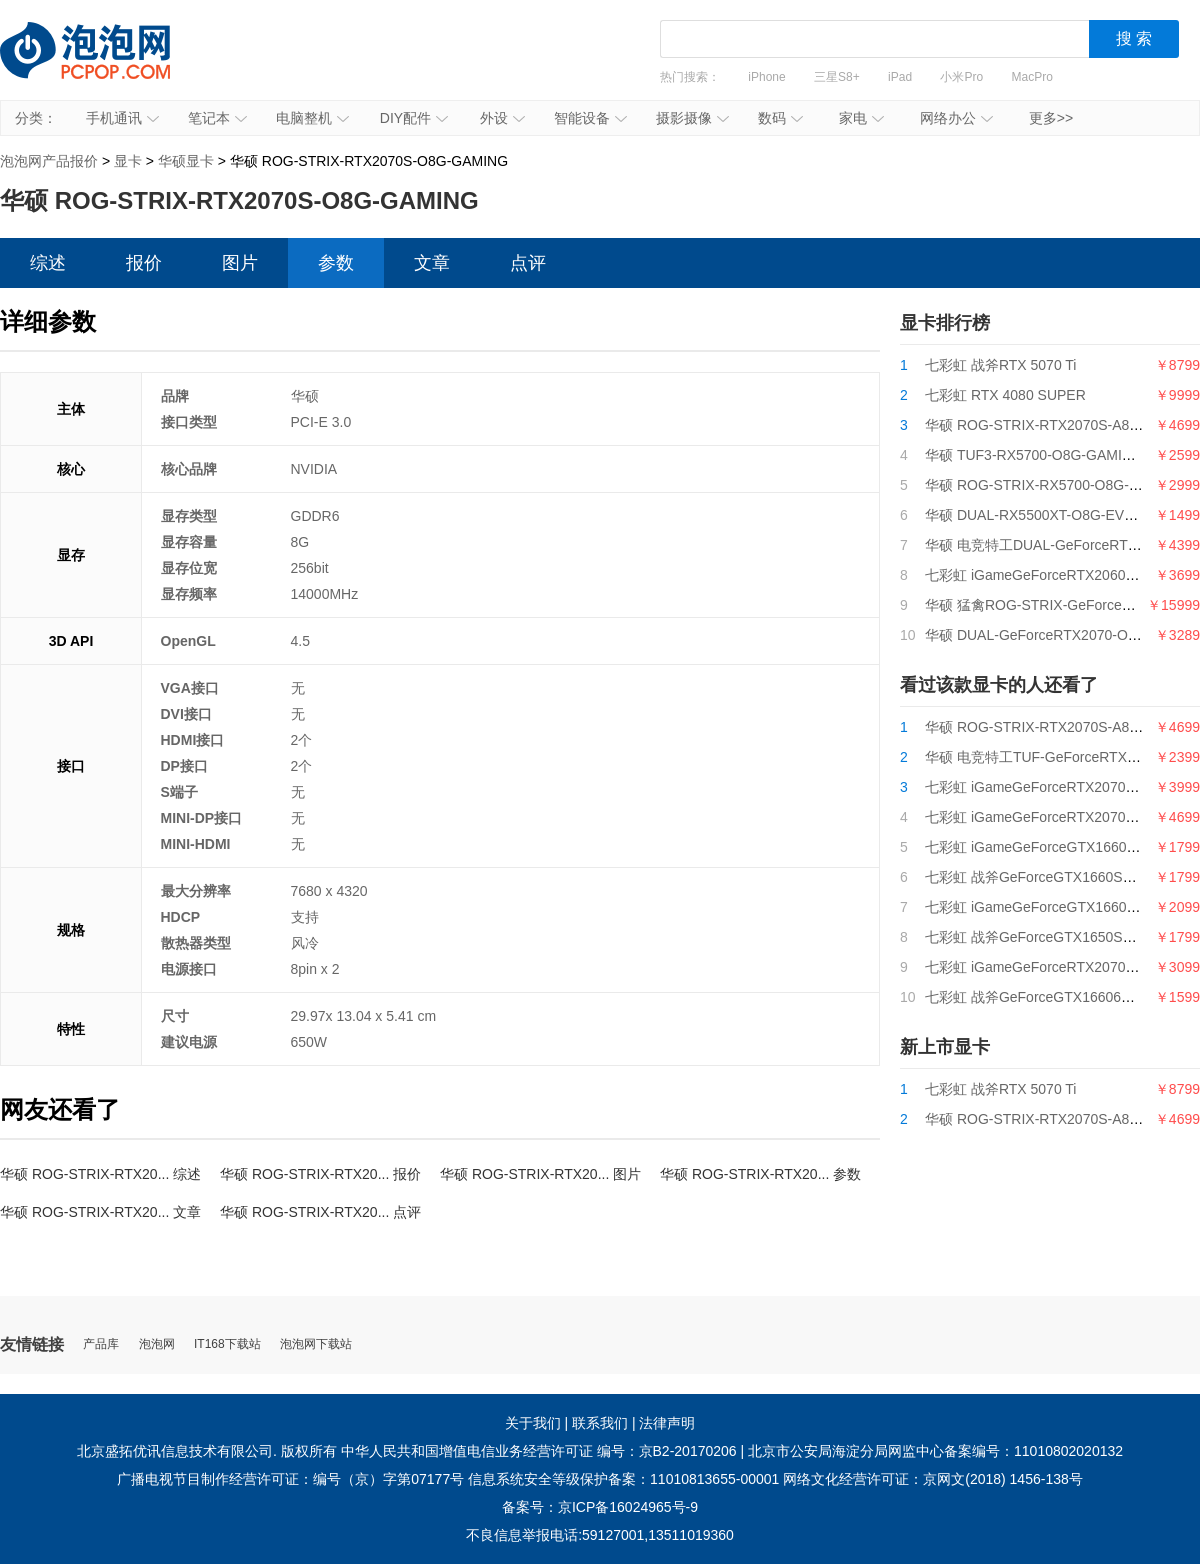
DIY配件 (414, 118)
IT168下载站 (227, 1344)
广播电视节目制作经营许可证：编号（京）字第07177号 (290, 1479)
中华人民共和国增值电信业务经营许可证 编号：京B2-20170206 (539, 1451)
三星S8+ (837, 77)
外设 (502, 118)
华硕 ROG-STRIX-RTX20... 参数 (760, 1174)
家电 (861, 118)
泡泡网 (157, 1344)
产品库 (101, 1344)
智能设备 (590, 118)
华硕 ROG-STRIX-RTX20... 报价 (320, 1174)
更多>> (1051, 118)
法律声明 (667, 1423)
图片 (240, 263)
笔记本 (217, 118)
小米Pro (961, 77)
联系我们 (600, 1423)
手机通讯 (122, 118)
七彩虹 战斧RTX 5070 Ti (1000, 365)
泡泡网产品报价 (105, 65)
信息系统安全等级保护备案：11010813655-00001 (623, 1479)
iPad (900, 77)
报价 (144, 263)
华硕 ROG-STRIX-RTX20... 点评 (320, 1212)
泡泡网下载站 (316, 1344)
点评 (528, 263)
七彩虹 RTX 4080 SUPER (1005, 395)
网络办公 (956, 118)
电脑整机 (312, 118)
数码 (780, 118)
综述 (48, 263)
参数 (336, 263)
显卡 (128, 161)
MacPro (1032, 77)
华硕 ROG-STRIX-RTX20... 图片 (540, 1174)
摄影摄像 (692, 118)
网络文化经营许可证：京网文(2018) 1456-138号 (933, 1479)
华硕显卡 (186, 161)
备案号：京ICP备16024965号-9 (600, 1507)
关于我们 (533, 1423)
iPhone (766, 77)
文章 (432, 263)
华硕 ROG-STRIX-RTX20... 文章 (100, 1212)
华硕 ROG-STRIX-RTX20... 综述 (100, 1174)
